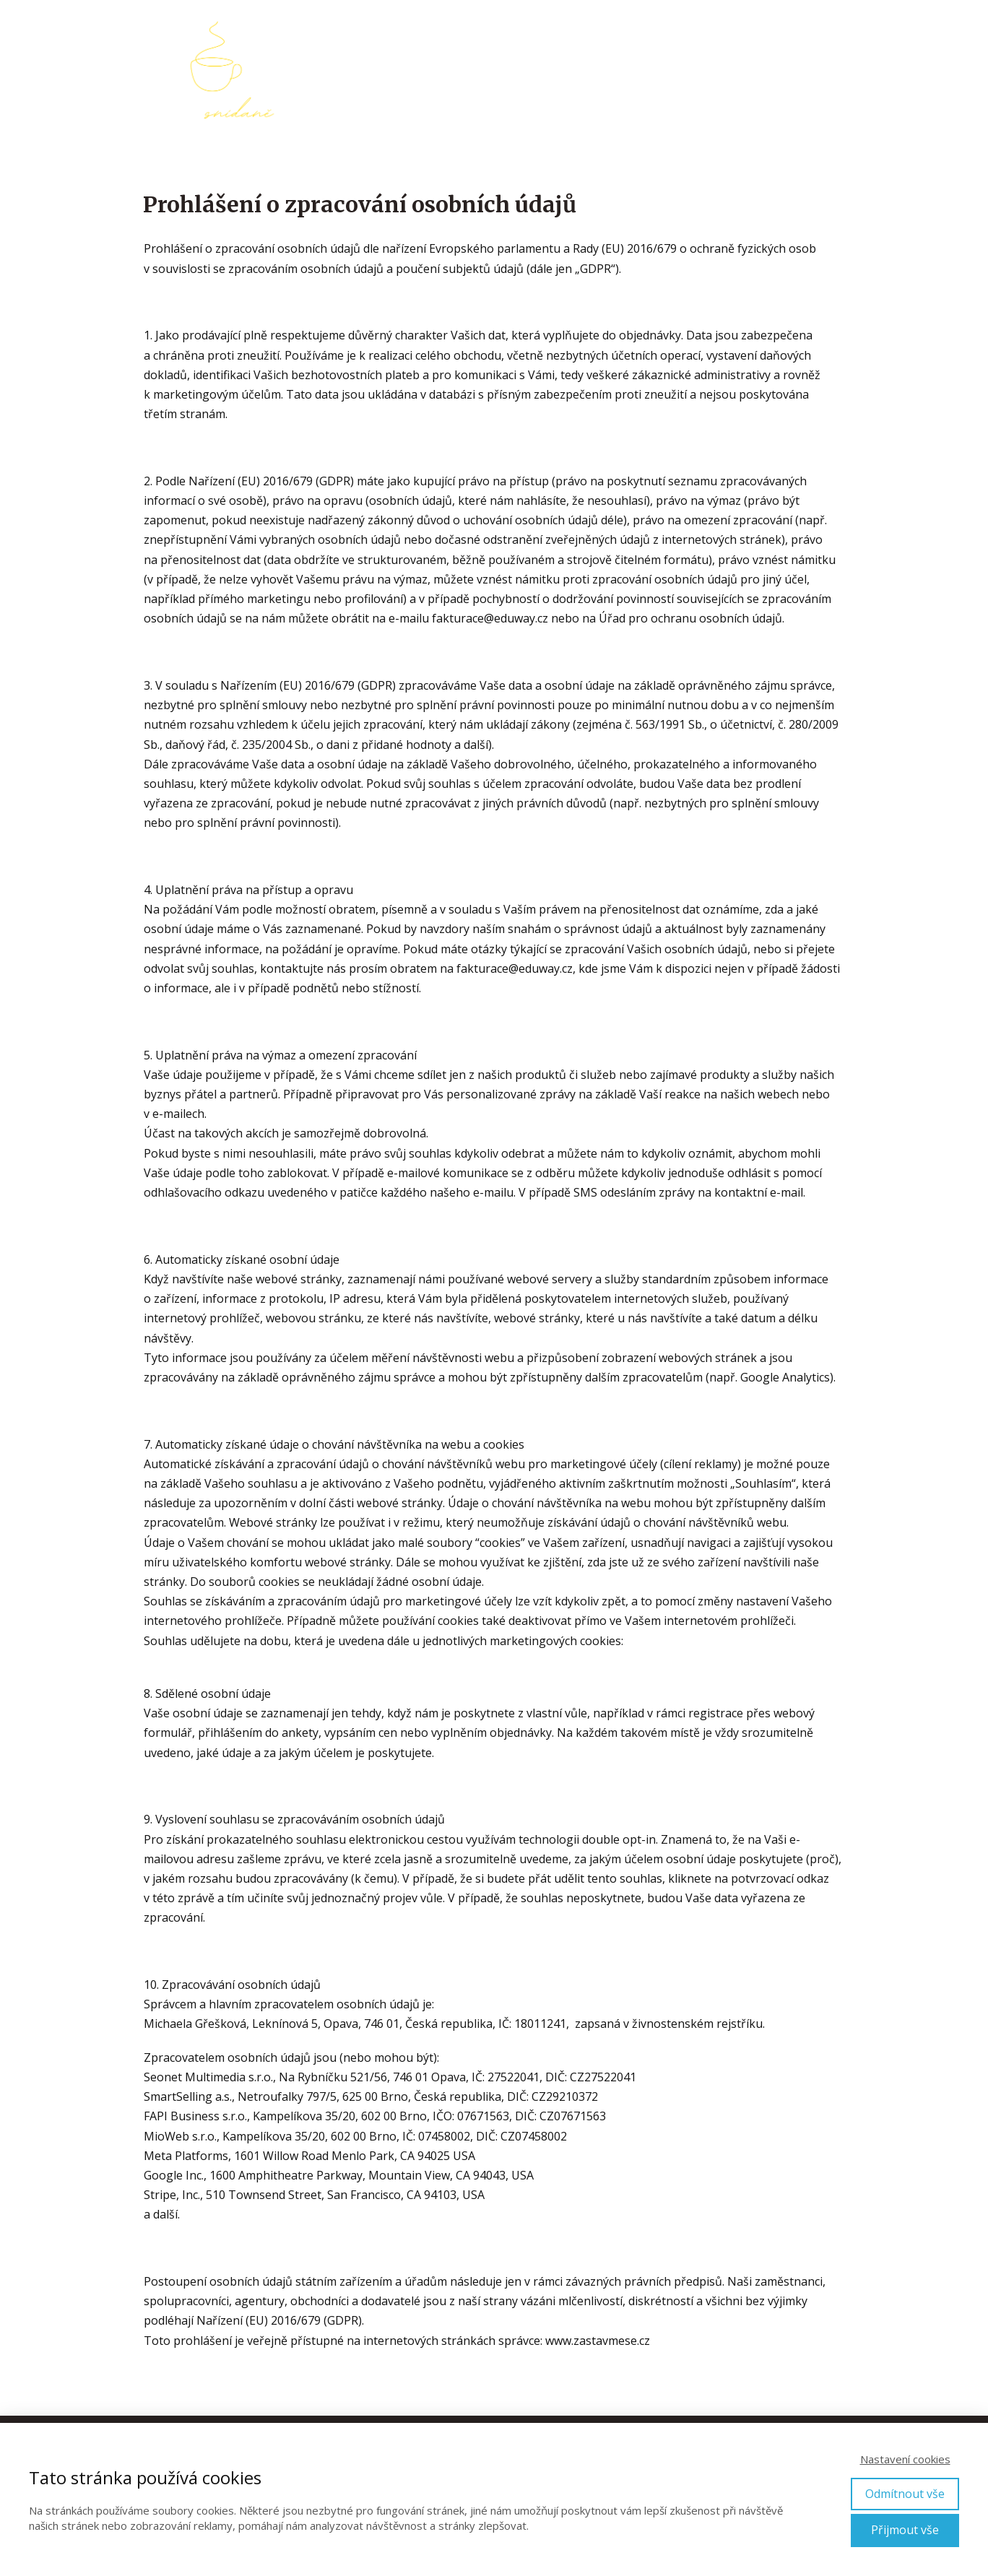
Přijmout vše (905, 2530)
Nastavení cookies (905, 2459)
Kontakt (822, 70)
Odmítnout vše (905, 2494)
